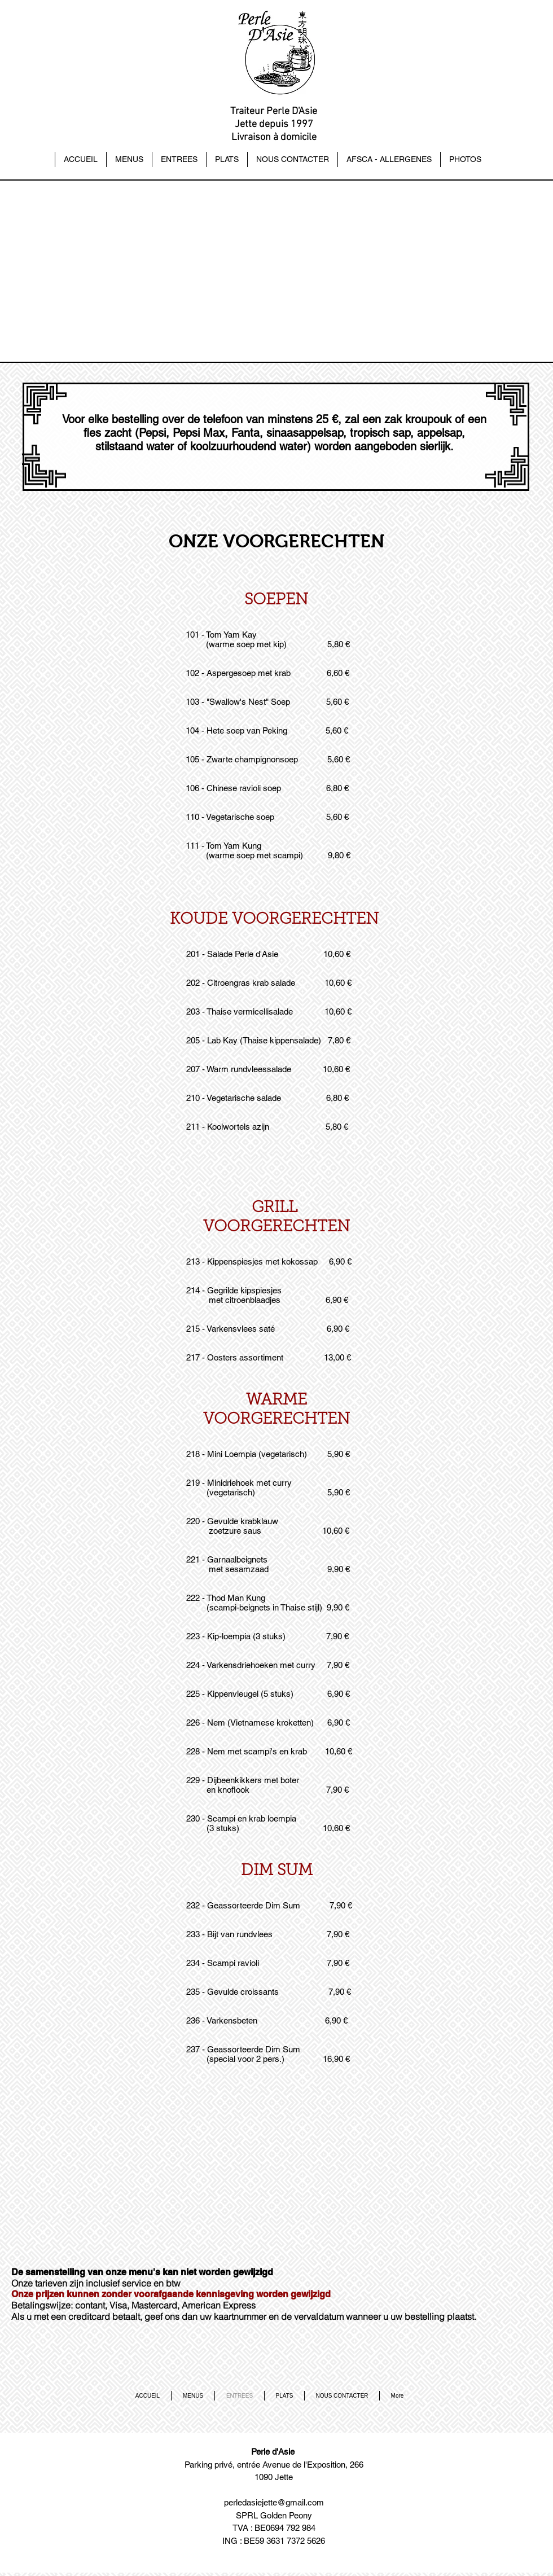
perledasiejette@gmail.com (274, 2502)
